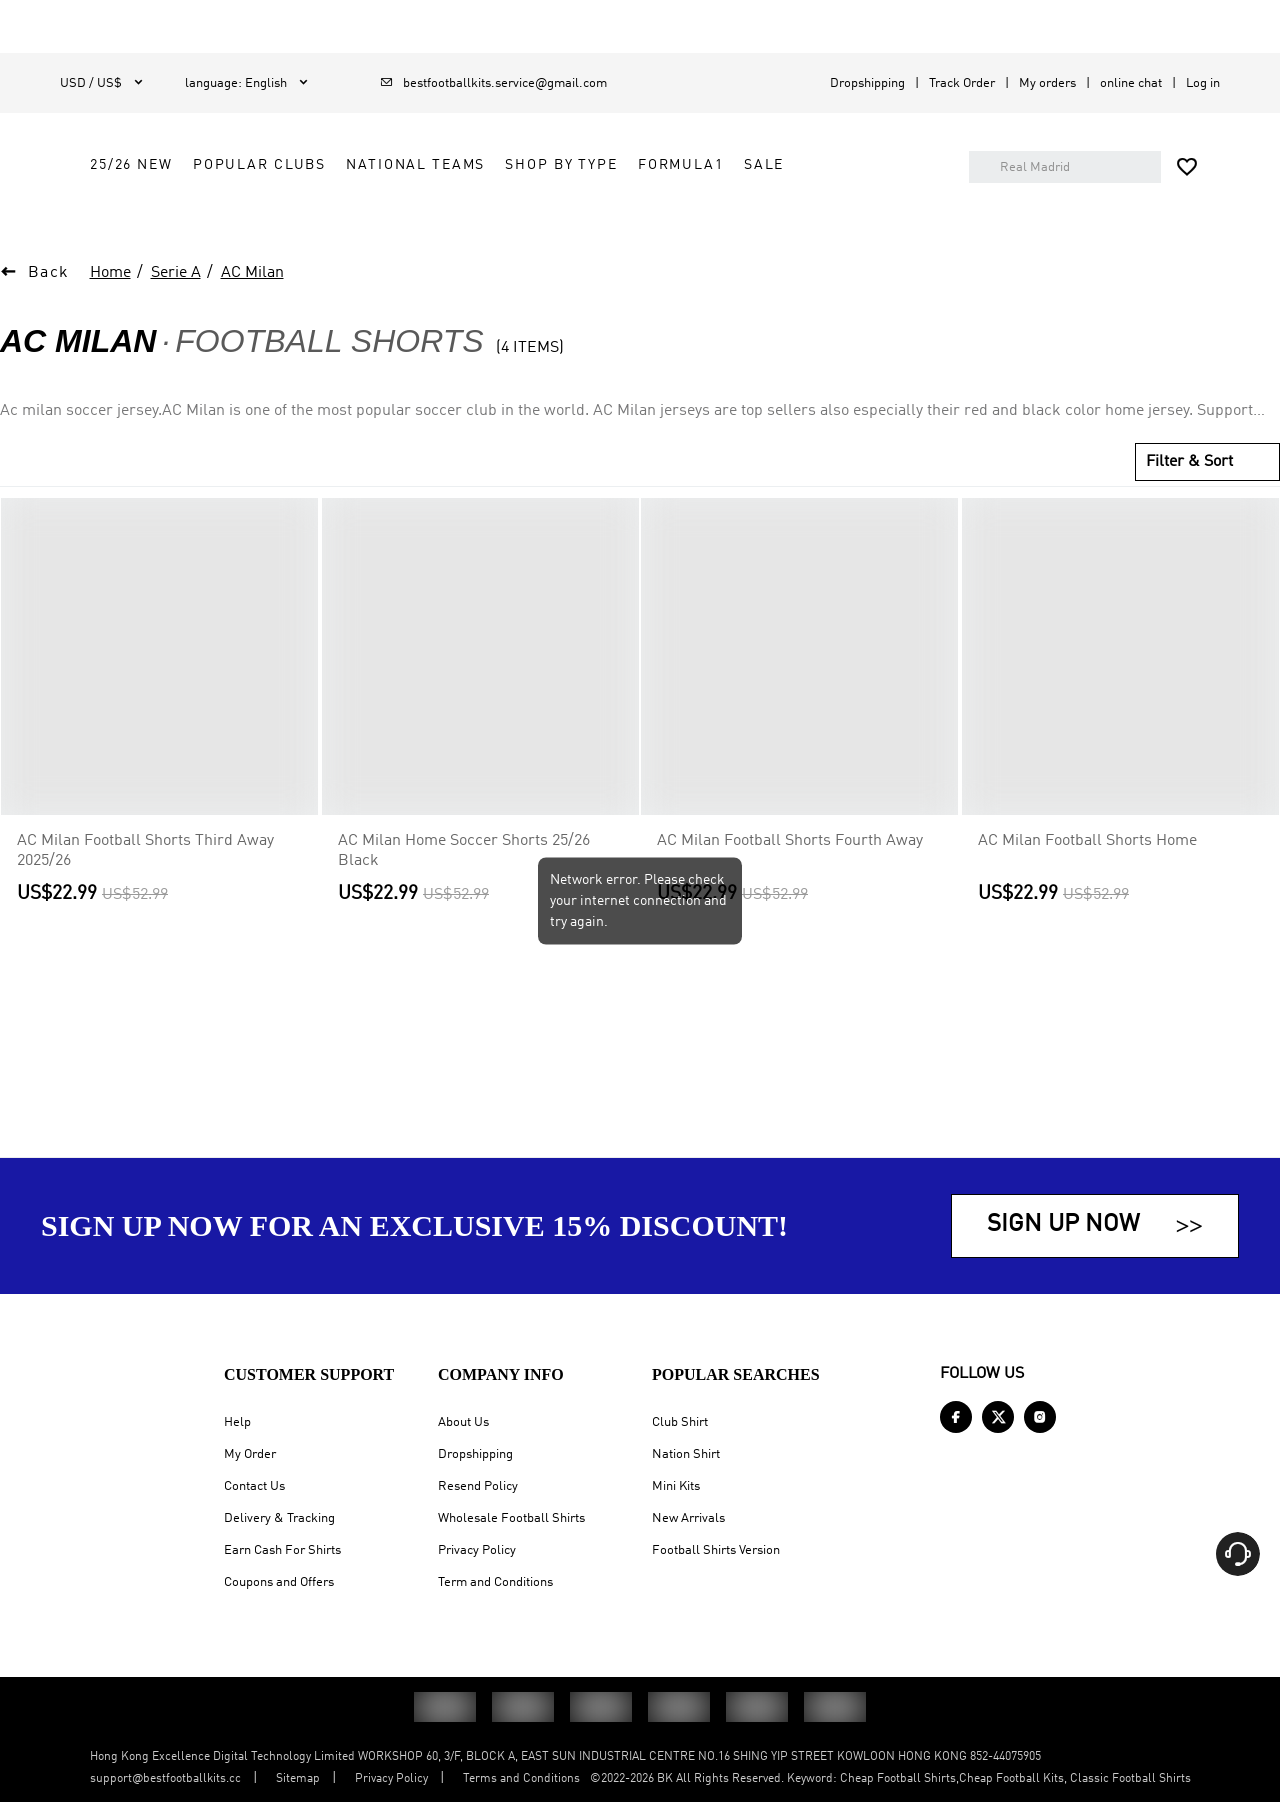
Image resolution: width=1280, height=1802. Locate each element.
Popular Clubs (509, 165)
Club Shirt (680, 1422)
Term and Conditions (495, 1582)
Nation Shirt (686, 1454)
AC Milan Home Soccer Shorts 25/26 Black (464, 891)
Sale (466, 210)
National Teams (665, 165)
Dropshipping (867, 83)
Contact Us (254, 1486)
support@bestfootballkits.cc (165, 1779)
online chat (1131, 83)
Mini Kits (676, 1486)
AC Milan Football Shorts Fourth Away (790, 881)
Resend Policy (478, 1486)
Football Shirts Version (716, 1550)
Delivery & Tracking (279, 1518)
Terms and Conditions (521, 1779)
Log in (1203, 83)
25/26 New (381, 165)
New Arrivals (688, 1518)
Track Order (962, 83)
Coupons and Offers (279, 1582)
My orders (1047, 83)
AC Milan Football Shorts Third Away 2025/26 (145, 891)
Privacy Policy (477, 1550)
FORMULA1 (383, 210)
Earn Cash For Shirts (282, 1550)
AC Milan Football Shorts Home (1087, 881)
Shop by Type (811, 165)
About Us (463, 1422)
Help (237, 1422)
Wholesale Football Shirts (511, 1518)
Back (49, 313)
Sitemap (298, 1779)
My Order (250, 1454)
